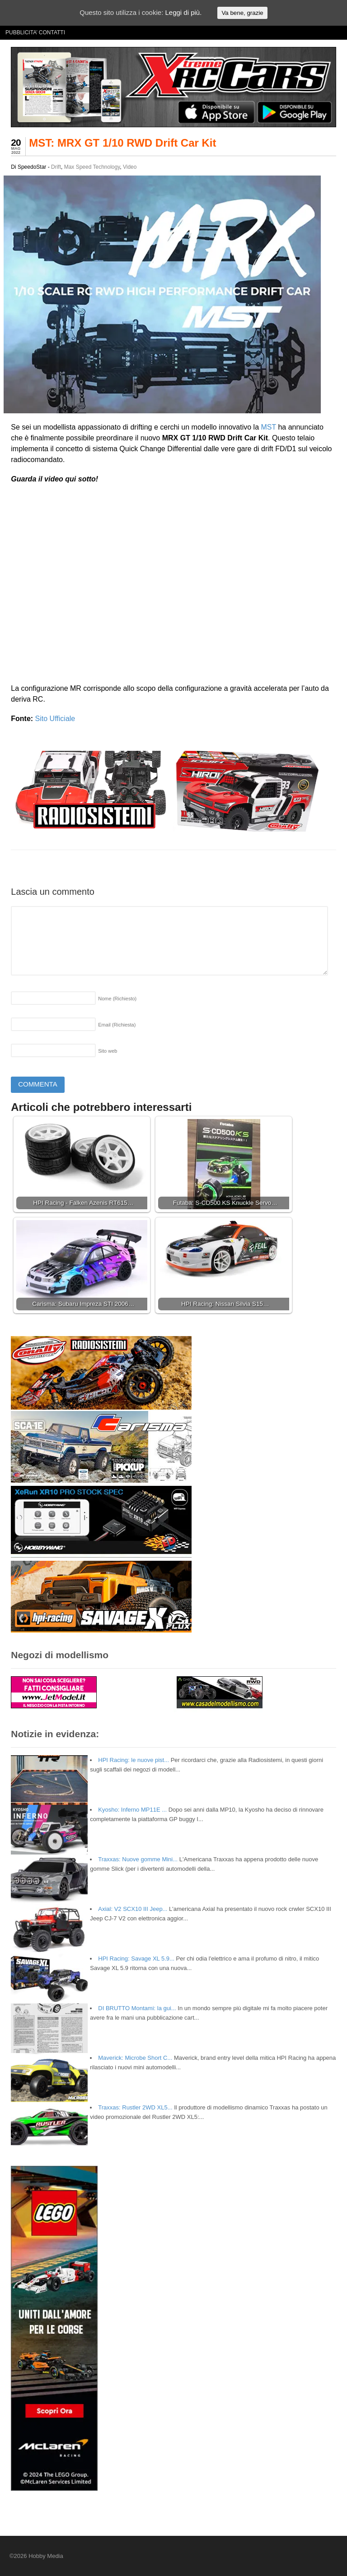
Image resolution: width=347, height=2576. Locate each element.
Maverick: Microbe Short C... (135, 2057)
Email (117, 1024)
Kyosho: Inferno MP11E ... (132, 1809)
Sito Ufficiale (55, 718)
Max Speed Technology (92, 167)
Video (129, 167)
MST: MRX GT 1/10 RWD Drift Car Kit (122, 143)
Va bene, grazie (242, 12)
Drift (56, 167)
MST (268, 427)
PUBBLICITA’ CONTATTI (35, 32)
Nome (117, 998)
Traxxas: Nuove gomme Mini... (138, 1859)
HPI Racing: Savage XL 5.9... (136, 1958)
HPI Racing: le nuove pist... (133, 1760)
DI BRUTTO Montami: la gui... (137, 2008)
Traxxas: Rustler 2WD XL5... (135, 2107)
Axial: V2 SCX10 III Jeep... (132, 1908)
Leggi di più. (183, 12)
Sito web (107, 1051)
